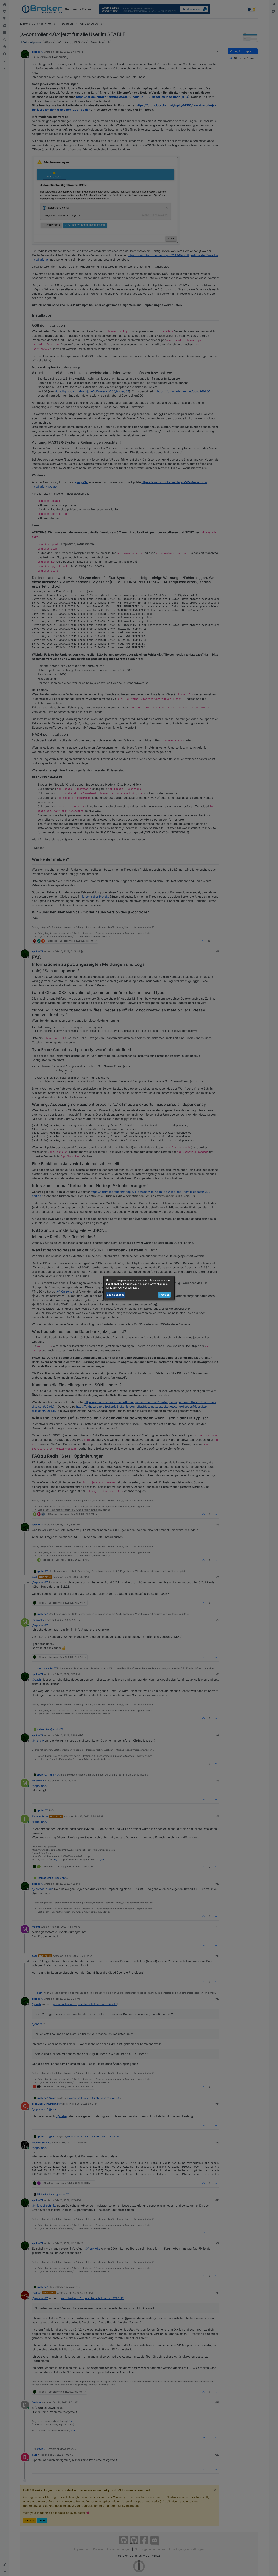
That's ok (164, 1294)
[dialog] (139, 1288)
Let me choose (115, 1294)
